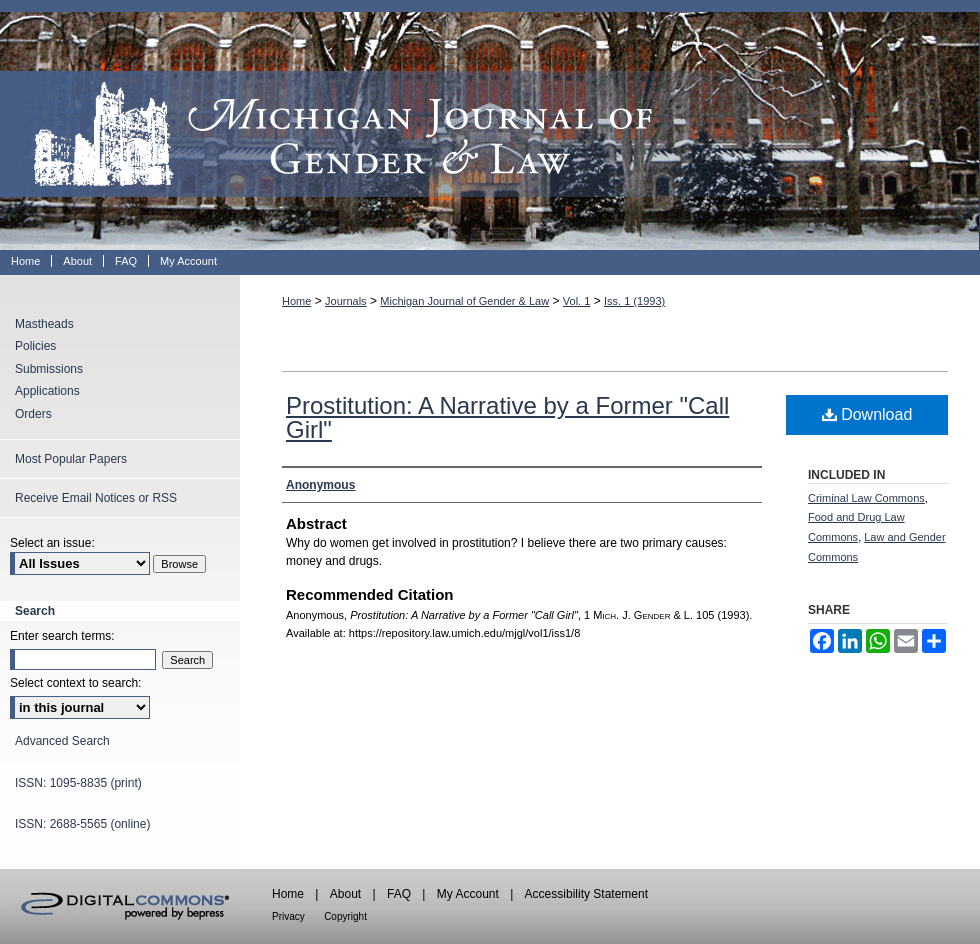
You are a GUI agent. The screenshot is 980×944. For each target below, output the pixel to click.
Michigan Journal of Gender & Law (490, 125)
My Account (468, 894)
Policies (35, 346)
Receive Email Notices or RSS (96, 498)
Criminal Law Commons (866, 498)
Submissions (49, 369)
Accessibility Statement (586, 894)
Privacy (288, 916)
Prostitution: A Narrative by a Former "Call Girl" (507, 417)
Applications (47, 391)
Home (296, 301)
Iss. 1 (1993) (634, 301)
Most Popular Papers (71, 459)
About (345, 894)
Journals (346, 301)
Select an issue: (52, 543)
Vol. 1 (577, 301)
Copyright (345, 916)
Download (867, 414)
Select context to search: (75, 683)
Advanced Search (62, 741)
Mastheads (44, 324)
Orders (33, 414)
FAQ (399, 894)
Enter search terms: (62, 636)
